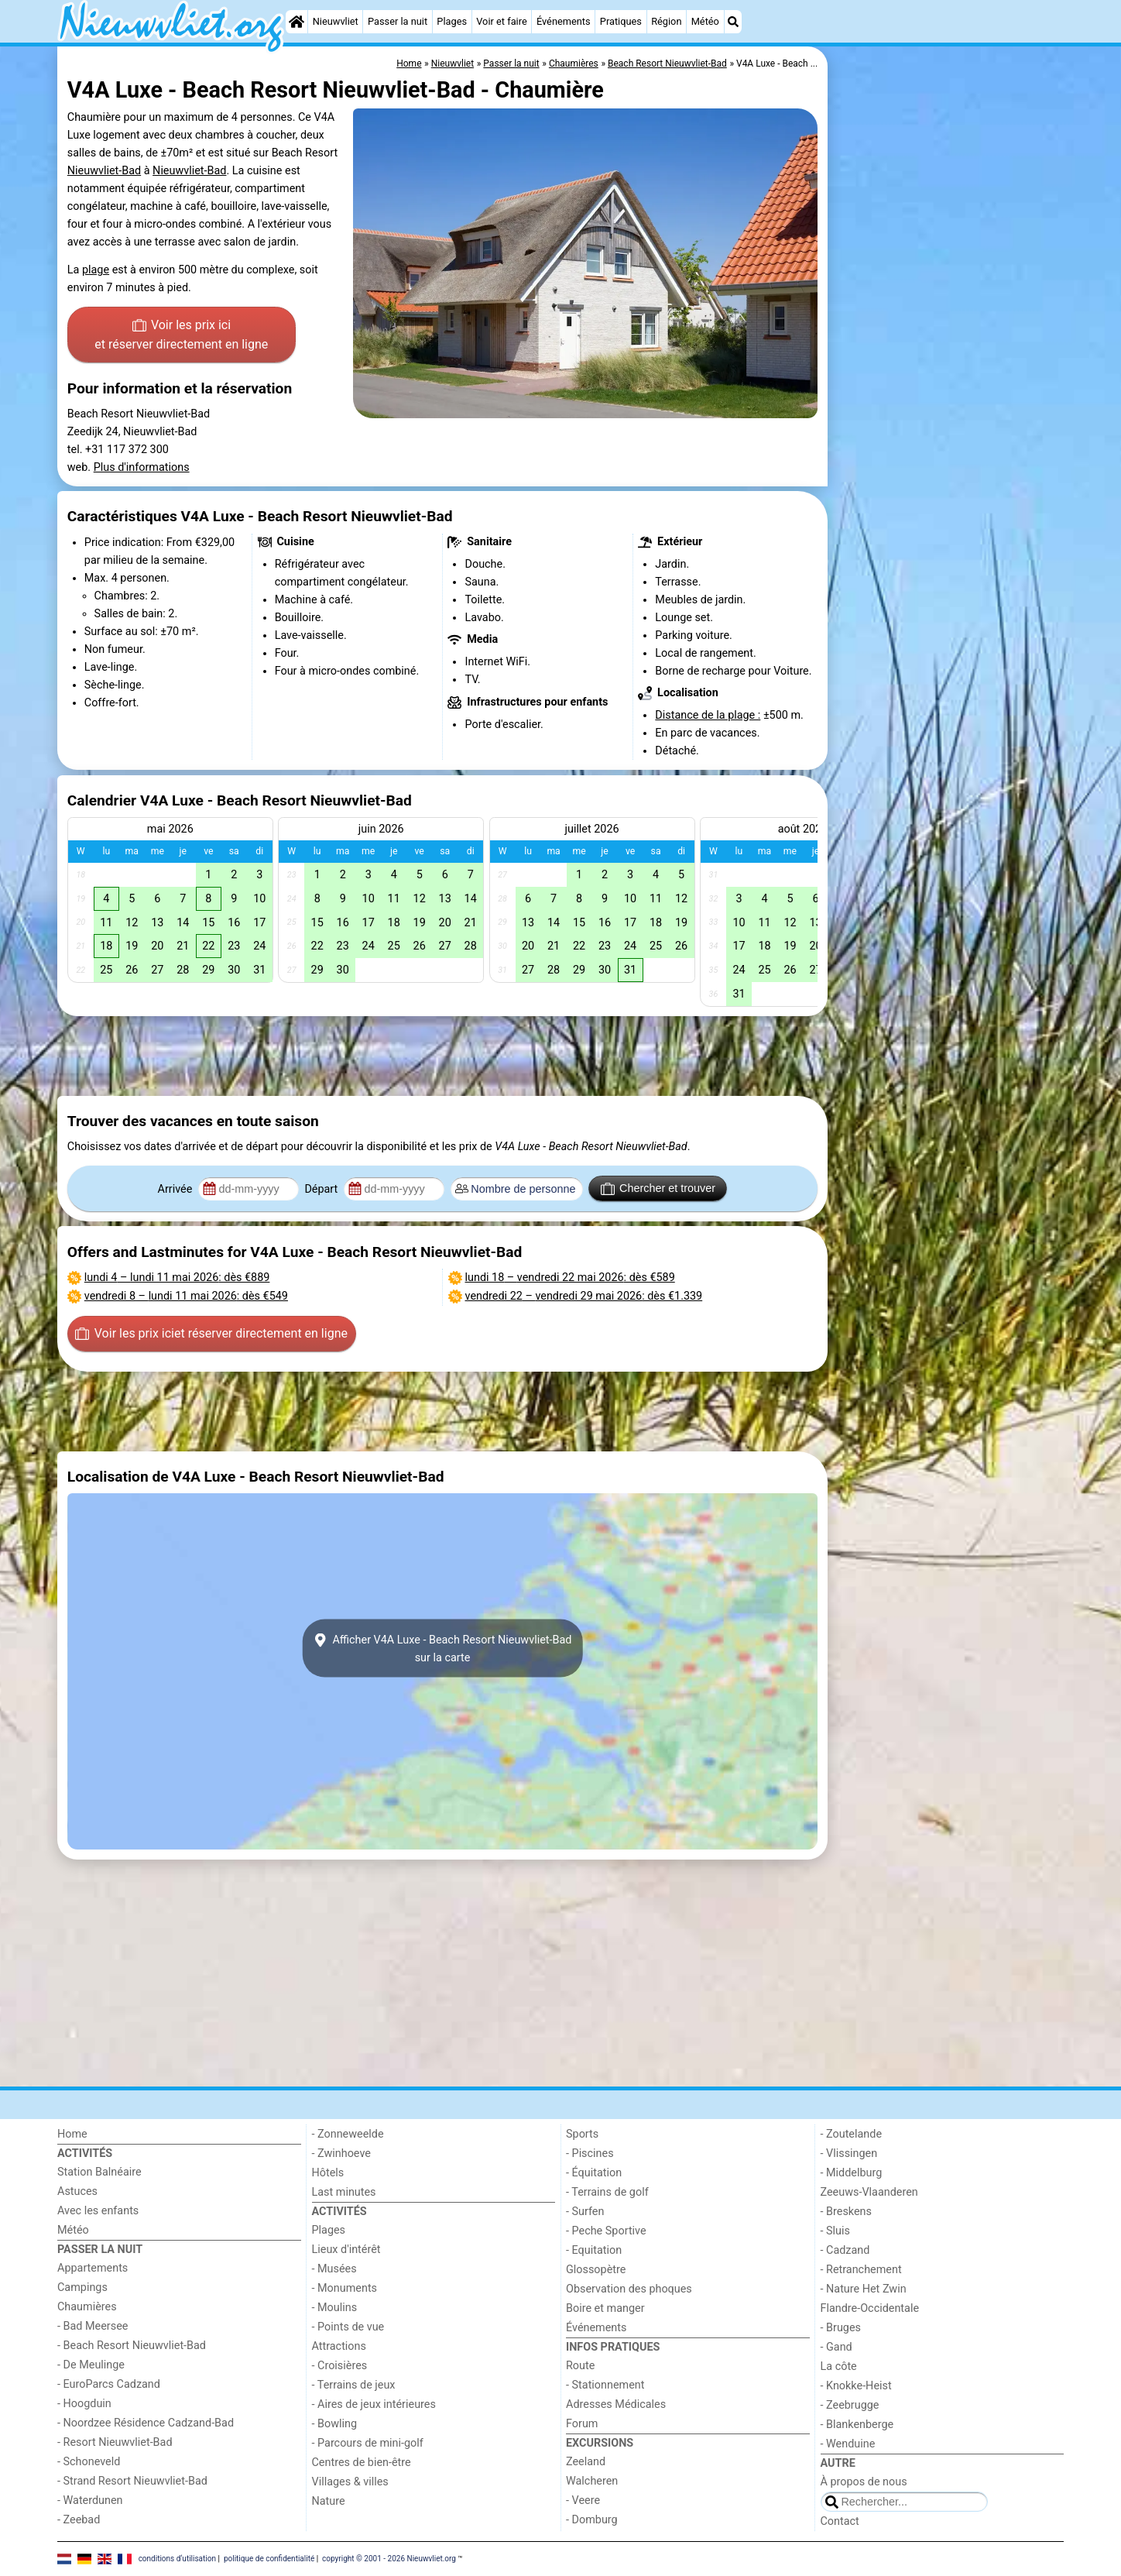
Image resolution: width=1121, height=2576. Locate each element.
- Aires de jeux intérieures (374, 2404)
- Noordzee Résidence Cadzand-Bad (145, 2423)
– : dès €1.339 (584, 1296)
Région (666, 21)
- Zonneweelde (348, 2134)
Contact (840, 2521)
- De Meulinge (91, 2365)
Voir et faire (501, 21)
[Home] (296, 21)
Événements (564, 21)
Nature (328, 2501)
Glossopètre (596, 2269)
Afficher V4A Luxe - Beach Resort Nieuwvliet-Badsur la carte (443, 1648)
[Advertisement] (947, 402)
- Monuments (345, 2288)
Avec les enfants (98, 2210)
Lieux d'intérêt (346, 2249)
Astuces (77, 2191)
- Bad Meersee (92, 2326)
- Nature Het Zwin (864, 2289)
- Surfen (585, 2211)
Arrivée (176, 1189)
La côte (839, 2366)
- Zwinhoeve (341, 2153)
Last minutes (344, 2192)
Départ (322, 1189)
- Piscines (590, 2153)
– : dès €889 (177, 1277)
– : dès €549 (186, 1296)
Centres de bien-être (361, 2462)
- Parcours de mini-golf (367, 2443)
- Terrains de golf (607, 2192)
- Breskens (846, 2211)
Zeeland (585, 2461)
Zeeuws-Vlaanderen (869, 2192)
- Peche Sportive (606, 2231)
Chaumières (87, 2306)
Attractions (339, 2346)
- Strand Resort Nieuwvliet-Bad (132, 2481)
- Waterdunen (90, 2500)
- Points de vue (348, 2327)
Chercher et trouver (658, 1189)
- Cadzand (845, 2250)
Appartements (92, 2268)
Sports (582, 2134)
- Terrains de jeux (354, 2385)
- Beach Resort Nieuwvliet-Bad (131, 2345)
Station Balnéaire (99, 2172)
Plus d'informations (142, 467)
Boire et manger (605, 2308)
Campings (82, 2287)
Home (72, 2134)
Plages (452, 21)
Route (580, 2365)
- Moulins (335, 2307)
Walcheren (592, 2481)
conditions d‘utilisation (177, 2558)
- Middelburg (852, 2172)
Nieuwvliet (335, 21)
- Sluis (835, 2231)
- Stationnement (605, 2385)
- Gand (836, 2347)
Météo (705, 21)
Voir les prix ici (181, 336)
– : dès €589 (570, 1277)
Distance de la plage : (707, 715)
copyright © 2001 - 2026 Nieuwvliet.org (389, 2558)
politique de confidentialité (269, 2558)
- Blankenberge (857, 2424)
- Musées (334, 2268)
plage (95, 269)
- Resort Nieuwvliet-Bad (115, 2442)
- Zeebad (78, 2519)
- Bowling (335, 2423)
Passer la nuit (397, 21)
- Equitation (594, 2250)
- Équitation (594, 2172)
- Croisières (340, 2365)
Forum (582, 2423)
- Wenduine (848, 2444)
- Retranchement (861, 2269)
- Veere (583, 2500)
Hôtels (328, 2172)
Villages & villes (350, 2481)
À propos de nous (864, 2481)
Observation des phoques (629, 2289)
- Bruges (841, 2327)
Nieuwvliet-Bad (104, 170)
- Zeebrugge (850, 2405)
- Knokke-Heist (856, 2385)
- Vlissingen (849, 2153)
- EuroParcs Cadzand (108, 2384)
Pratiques (621, 21)
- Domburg (592, 2519)
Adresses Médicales (616, 2404)
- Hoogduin (84, 2403)
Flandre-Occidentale (870, 2308)
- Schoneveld (88, 2461)
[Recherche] (733, 21)
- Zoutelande (852, 2134)
